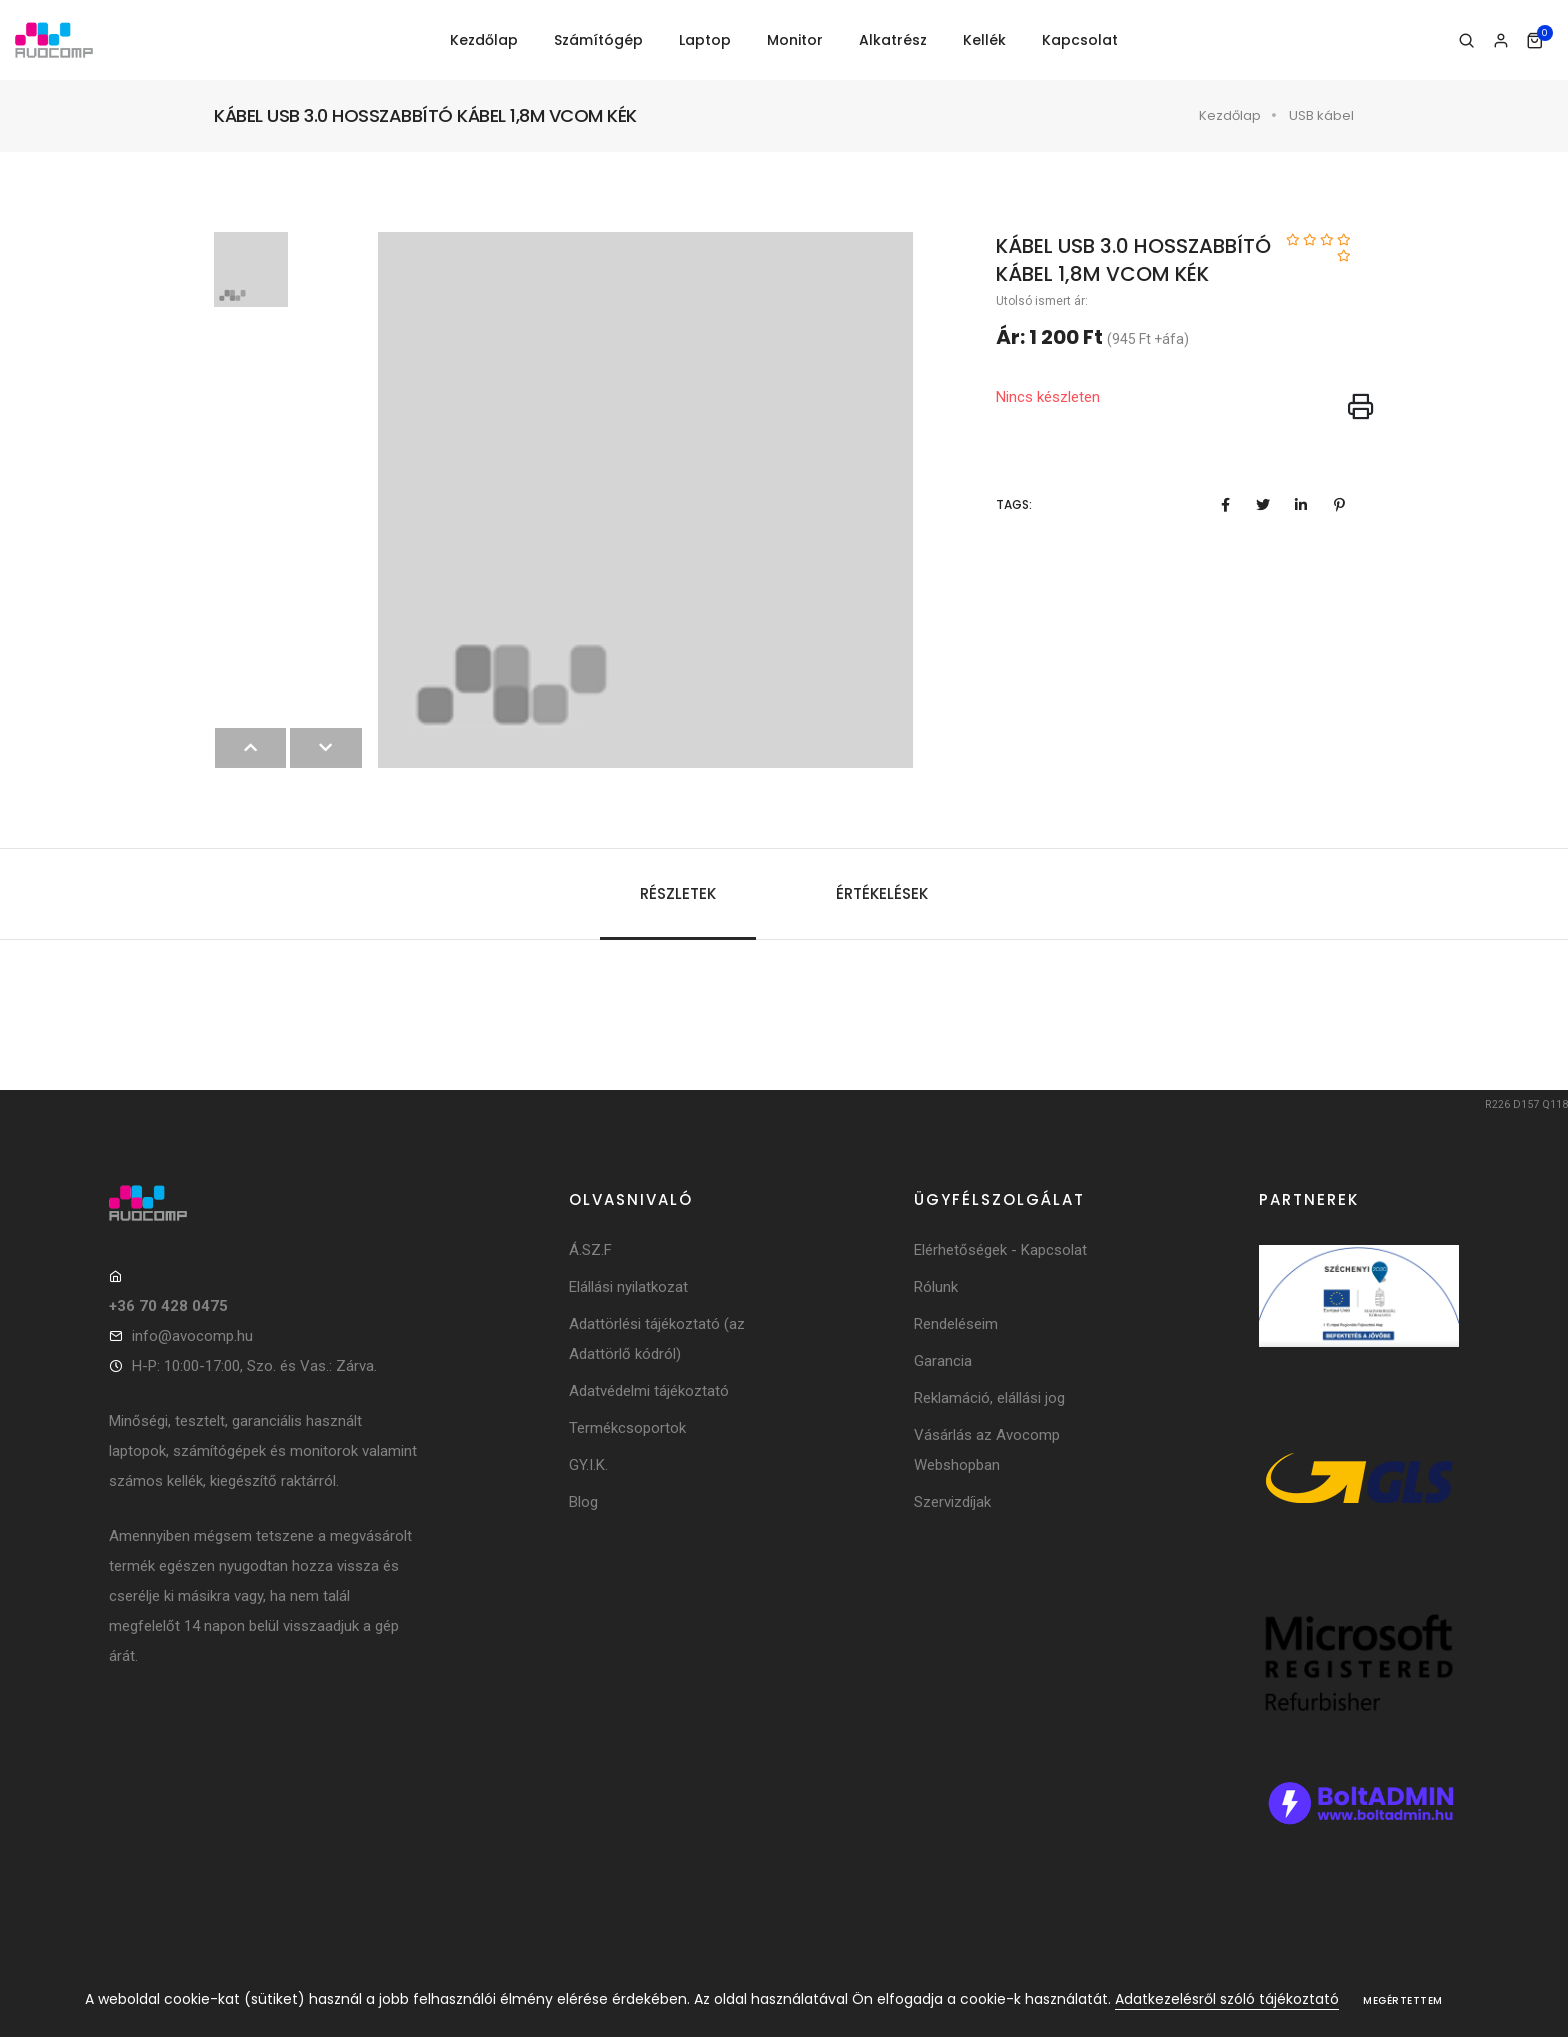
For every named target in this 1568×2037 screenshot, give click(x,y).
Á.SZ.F (590, 1250)
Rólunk (936, 1287)
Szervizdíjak (952, 1502)
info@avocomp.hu (192, 1336)
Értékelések (882, 893)
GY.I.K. (588, 1465)
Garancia (943, 1361)
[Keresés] (1466, 41)
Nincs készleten (1048, 397)
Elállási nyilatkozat (628, 1287)
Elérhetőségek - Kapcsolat (1000, 1250)
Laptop (705, 40)
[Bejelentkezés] (1500, 41)
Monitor (795, 40)
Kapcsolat (1080, 40)
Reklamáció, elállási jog (989, 1398)
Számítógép (598, 40)
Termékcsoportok (627, 1428)
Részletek (678, 893)
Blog (583, 1502)
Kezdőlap (484, 40)
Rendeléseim (956, 1324)
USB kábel (1321, 115)
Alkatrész (893, 40)
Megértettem (1403, 2000)
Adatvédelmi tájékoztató (649, 1391)
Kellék (984, 40)
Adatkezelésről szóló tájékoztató (1227, 1999)
